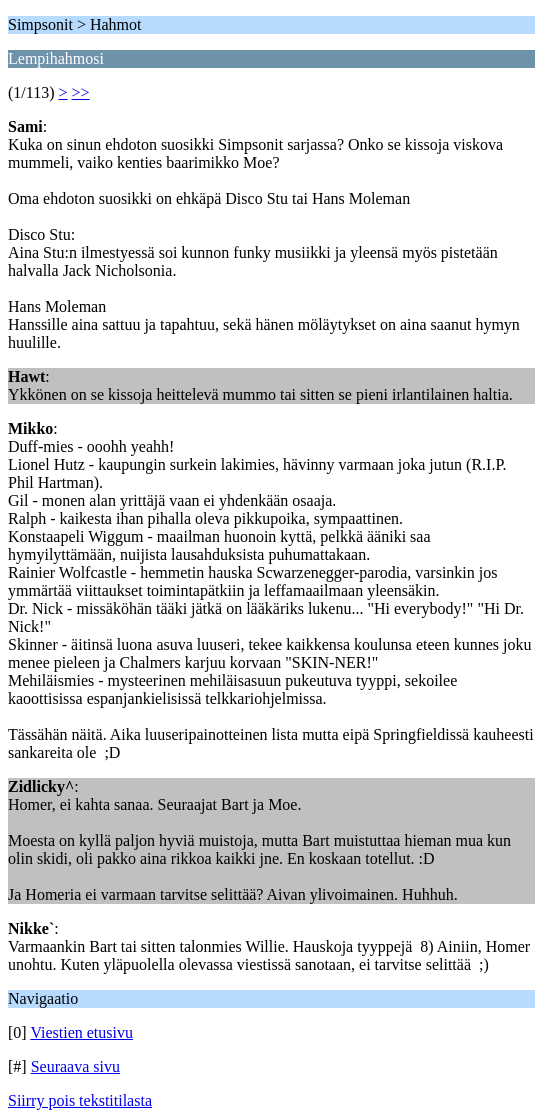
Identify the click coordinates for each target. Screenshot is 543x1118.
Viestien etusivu (81, 1032)
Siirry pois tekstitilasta (80, 1100)
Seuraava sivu (75, 1066)
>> (81, 92)
